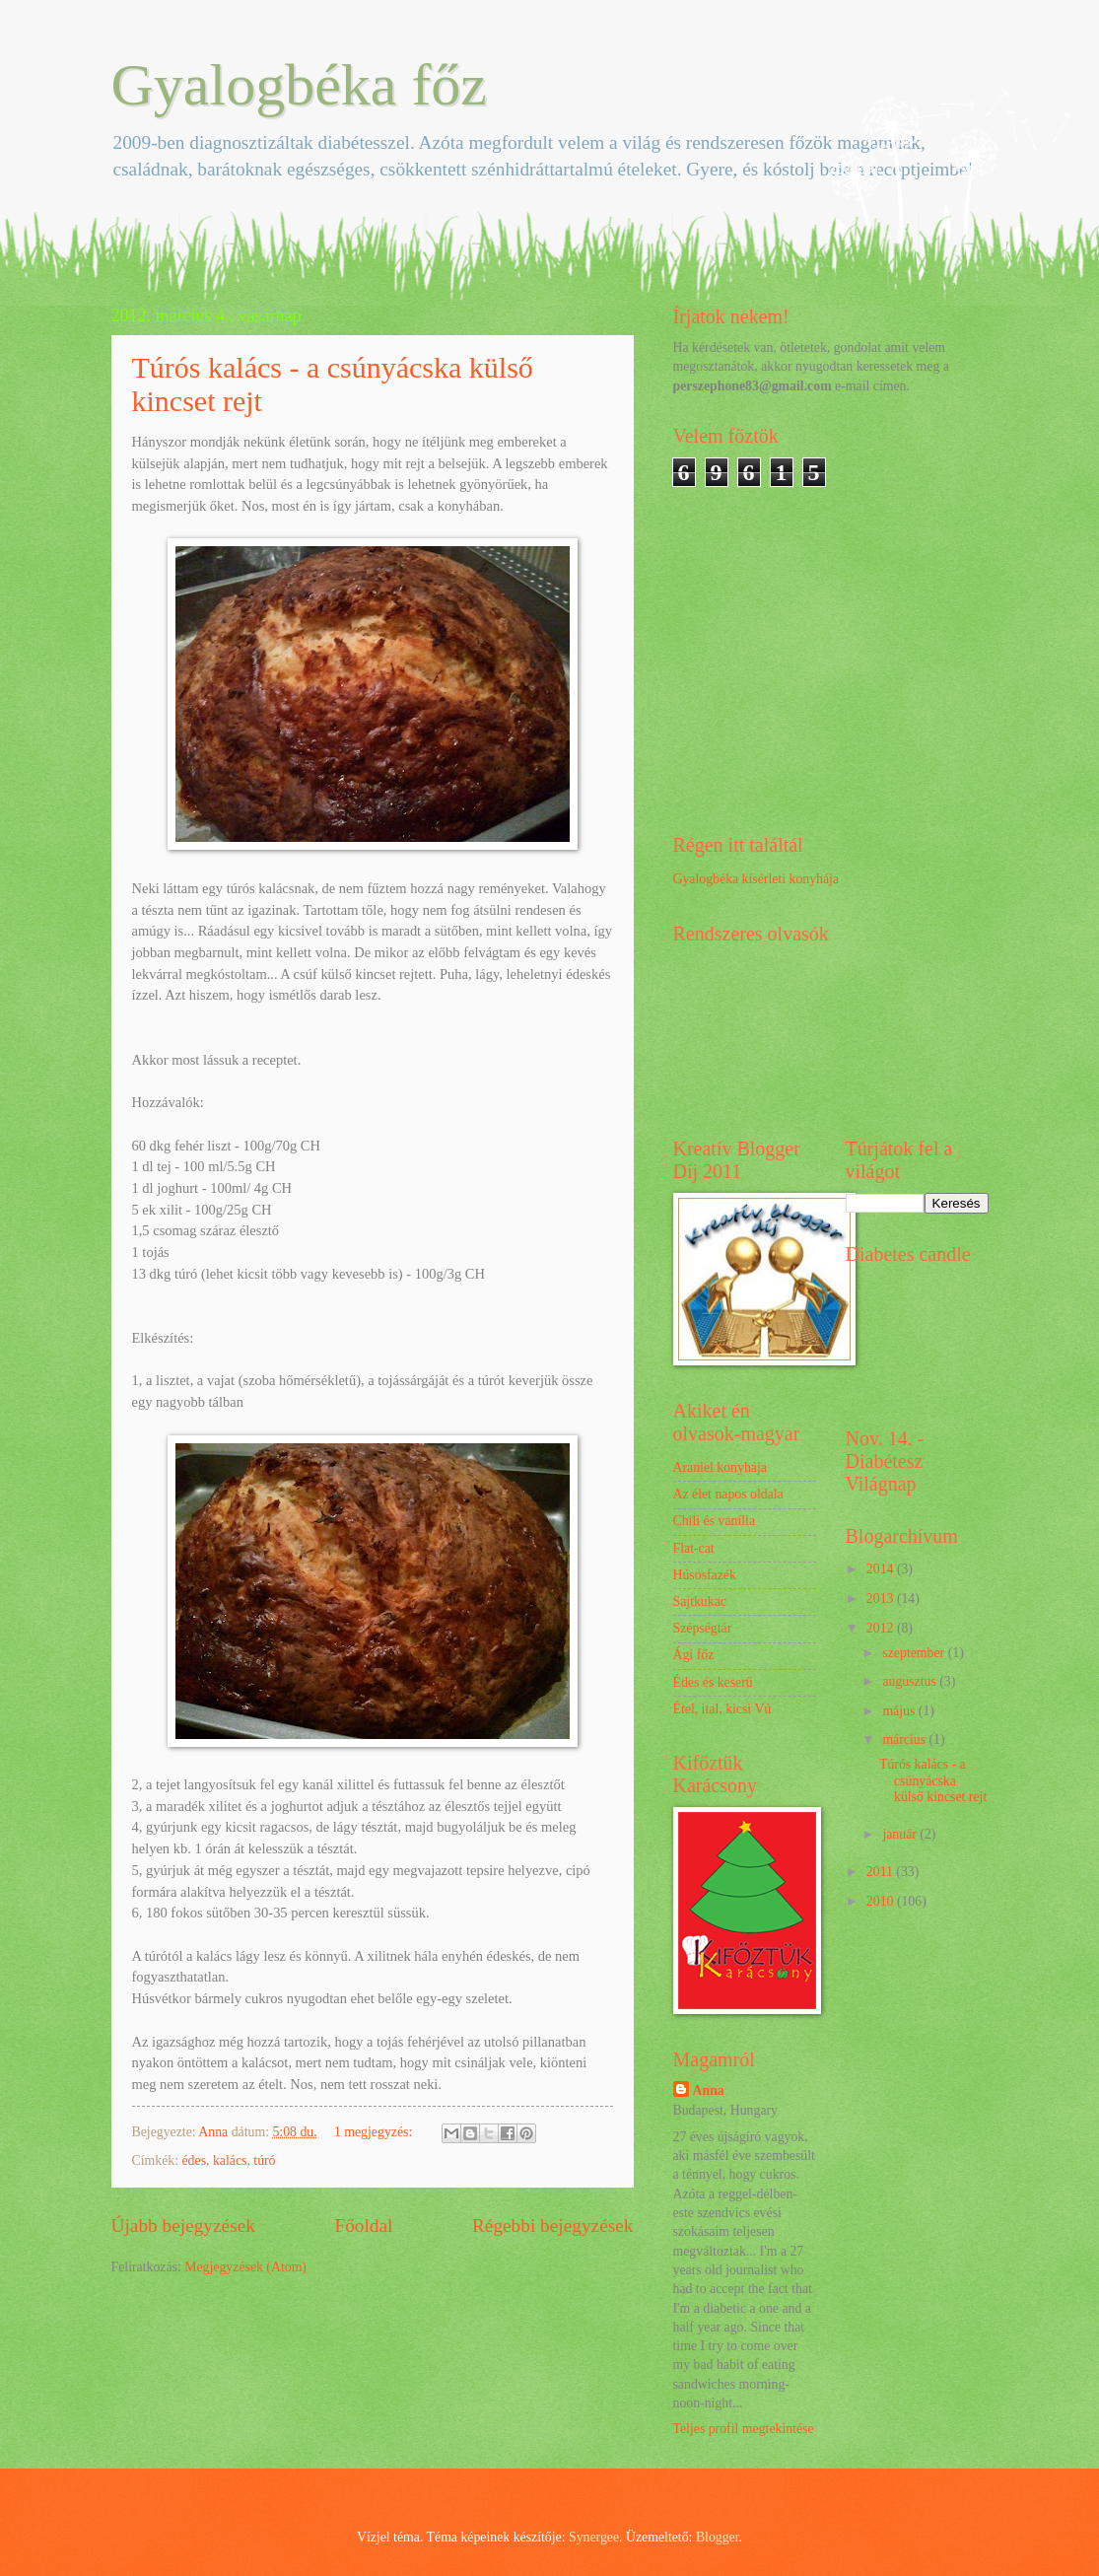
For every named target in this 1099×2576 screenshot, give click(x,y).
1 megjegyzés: (375, 2131)
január (901, 1834)
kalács (229, 2160)
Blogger (717, 2537)
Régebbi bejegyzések (553, 2225)
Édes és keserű (713, 1682)
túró (264, 2160)
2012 (881, 1628)
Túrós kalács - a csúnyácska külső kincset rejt (933, 1780)
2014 (881, 1569)
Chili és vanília (714, 1520)
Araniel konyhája (720, 1467)
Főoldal (363, 2225)
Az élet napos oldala (728, 1494)
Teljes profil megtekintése (743, 2428)
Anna (708, 2090)
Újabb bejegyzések (183, 2225)
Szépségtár (702, 1628)
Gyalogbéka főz (299, 84)
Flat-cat (694, 1548)
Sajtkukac (699, 1601)
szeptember (914, 1652)
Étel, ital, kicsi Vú (722, 1709)
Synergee (594, 2537)
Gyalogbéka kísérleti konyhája (756, 878)
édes (193, 2160)
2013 (881, 1598)
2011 (881, 1871)
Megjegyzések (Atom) (245, 2267)
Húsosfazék (704, 1574)
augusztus (910, 1681)
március (905, 1739)
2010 (881, 1901)
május (900, 1711)
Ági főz (694, 1654)
